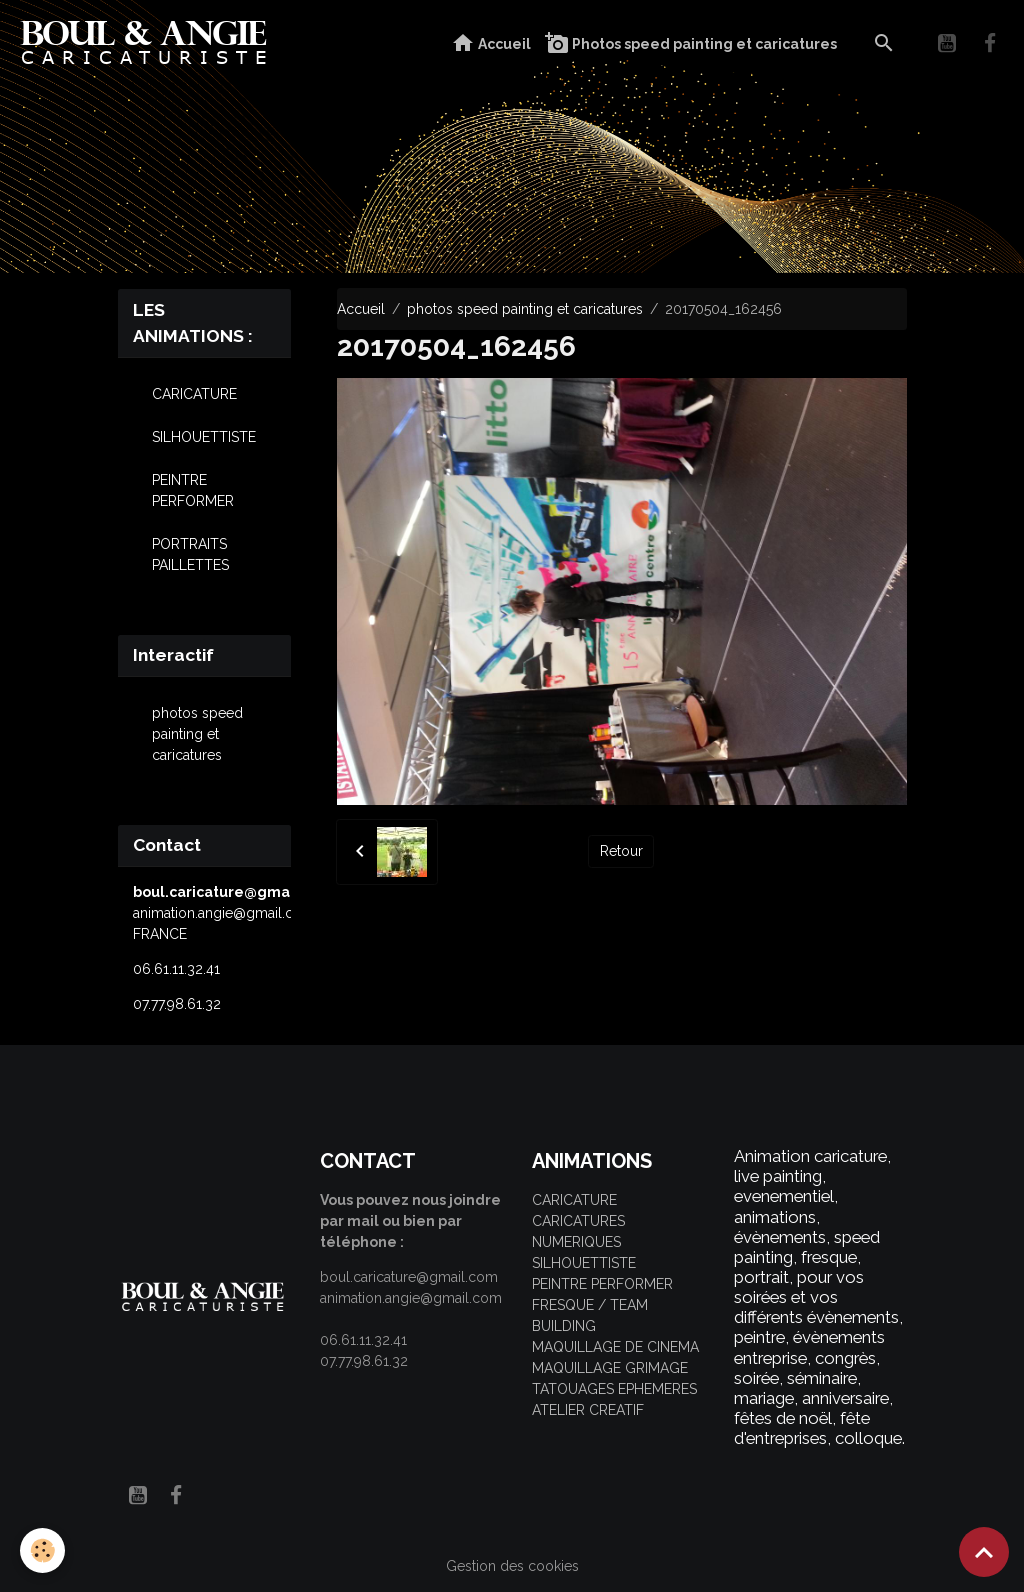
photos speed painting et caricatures (525, 309)
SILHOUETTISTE (204, 437)
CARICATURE (194, 394)
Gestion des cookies (512, 1566)
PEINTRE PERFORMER (193, 490)
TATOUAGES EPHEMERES (614, 1389)
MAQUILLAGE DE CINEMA (615, 1347)
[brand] (148, 43)
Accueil (491, 43)
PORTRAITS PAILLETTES (190, 554)
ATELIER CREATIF (588, 1410)
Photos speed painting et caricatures (691, 43)
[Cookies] (42, 1550)
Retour (621, 851)
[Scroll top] (984, 1552)
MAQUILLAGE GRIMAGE (610, 1368)
